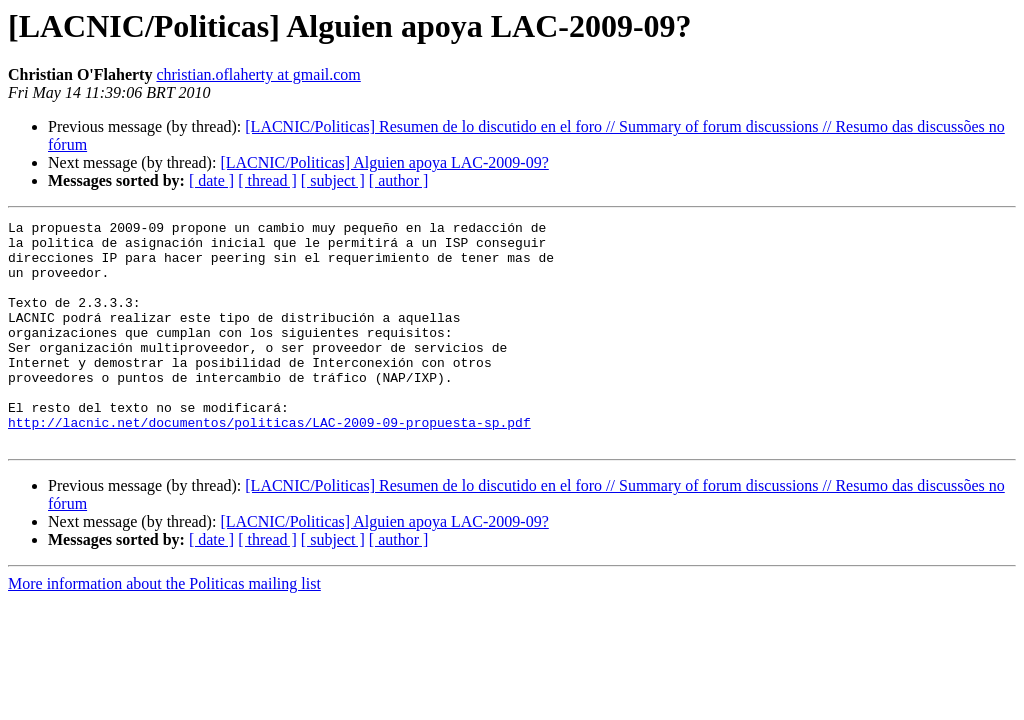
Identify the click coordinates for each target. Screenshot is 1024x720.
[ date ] (211, 180)
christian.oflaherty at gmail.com (258, 74)
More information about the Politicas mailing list (164, 628)
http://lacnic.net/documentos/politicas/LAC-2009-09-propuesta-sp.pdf (269, 464)
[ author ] (399, 180)
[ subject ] (333, 180)
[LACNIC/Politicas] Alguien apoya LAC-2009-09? (384, 162)
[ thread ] (267, 180)
